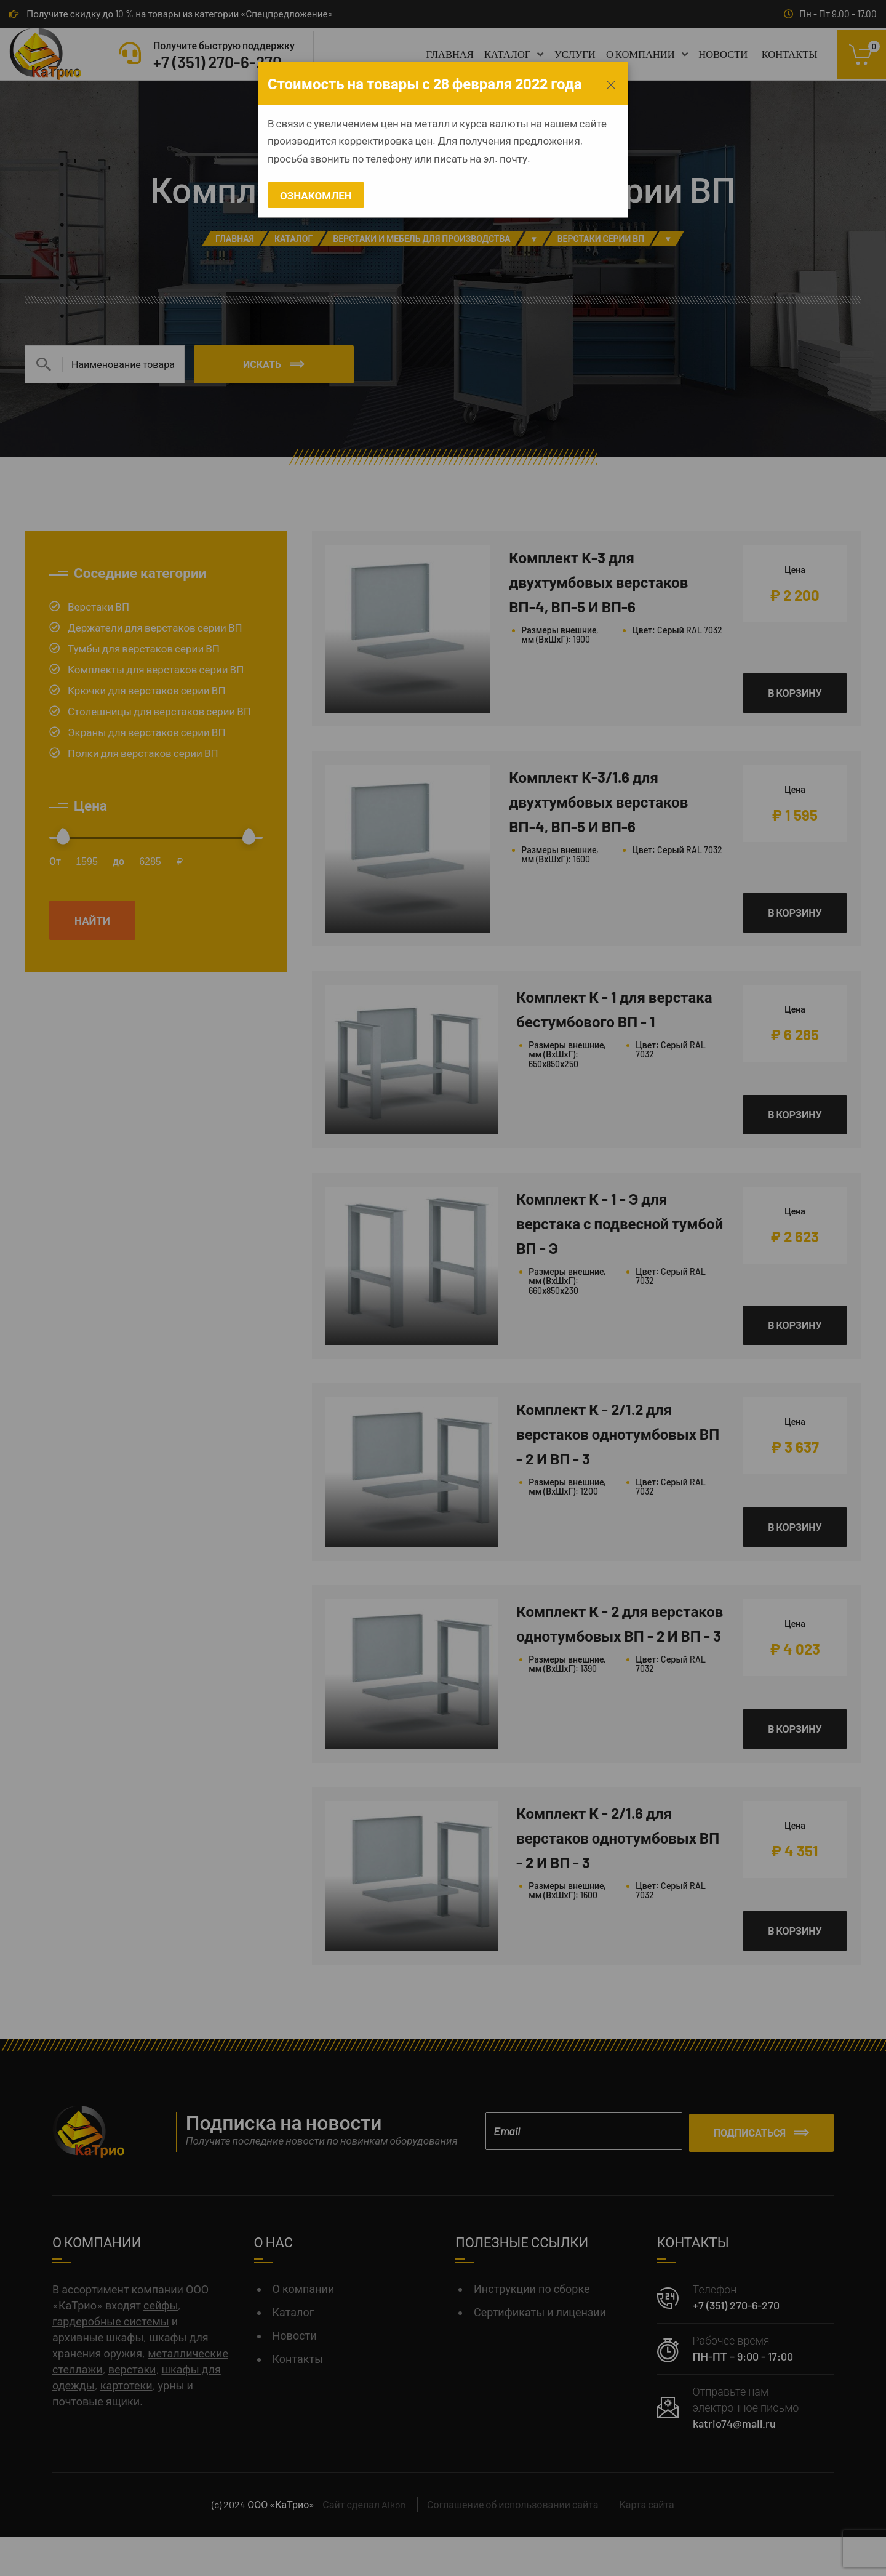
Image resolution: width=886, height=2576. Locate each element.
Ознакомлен (316, 195)
